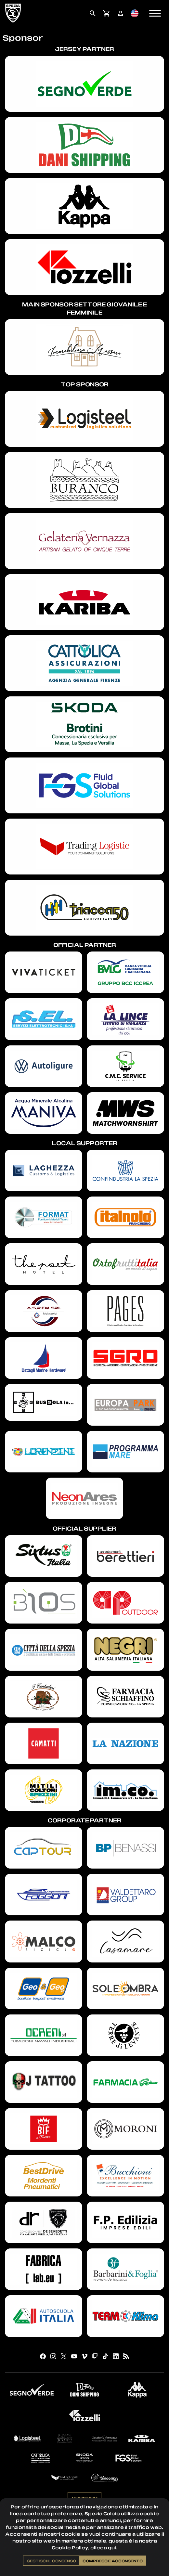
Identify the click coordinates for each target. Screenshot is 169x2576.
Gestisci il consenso (51, 2561)
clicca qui (103, 2547)
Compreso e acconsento (113, 2561)
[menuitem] (92, 13)
